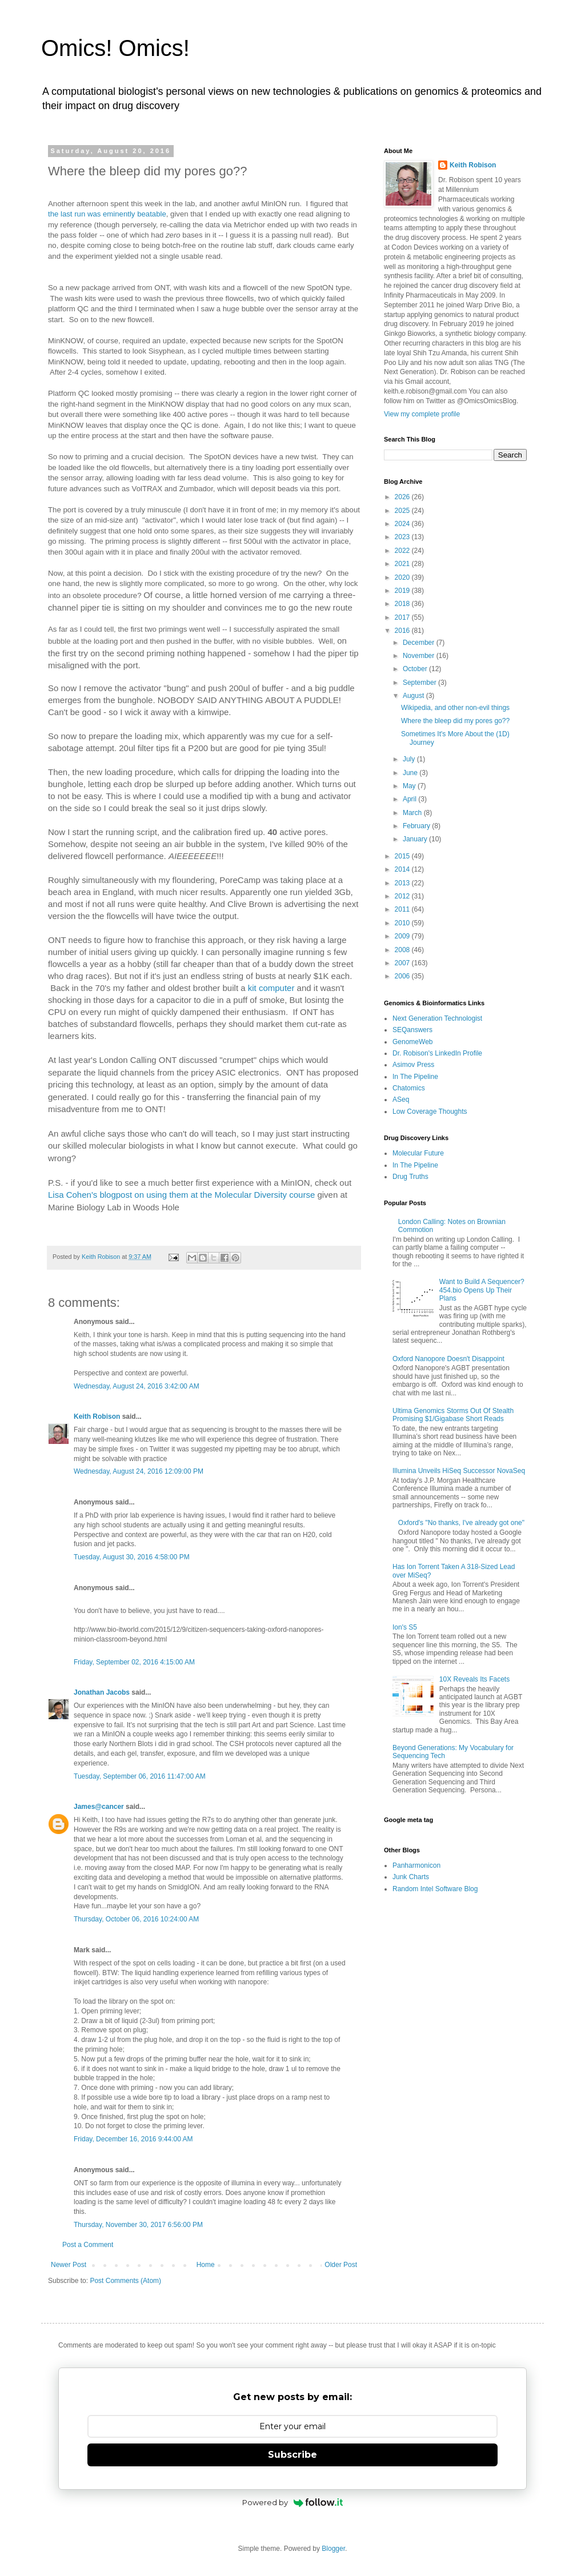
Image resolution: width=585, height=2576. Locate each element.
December (419, 643)
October (416, 669)
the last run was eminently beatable (107, 214)
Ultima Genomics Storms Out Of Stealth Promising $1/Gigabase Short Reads (453, 1415)
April (410, 799)
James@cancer (99, 1807)
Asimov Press (413, 1065)
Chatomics (408, 1088)
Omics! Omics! (115, 48)
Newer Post (68, 2265)
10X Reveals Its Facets (474, 1679)
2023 (403, 537)
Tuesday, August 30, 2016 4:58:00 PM (132, 1557)
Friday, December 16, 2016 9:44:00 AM (133, 2139)
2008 (403, 950)
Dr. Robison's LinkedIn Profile (437, 1053)
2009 (403, 936)
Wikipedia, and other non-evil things (455, 708)
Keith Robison (97, 1417)
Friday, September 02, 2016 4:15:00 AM (134, 1662)
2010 (403, 923)
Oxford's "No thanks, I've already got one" (461, 1523)
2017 (403, 617)
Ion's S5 (404, 1627)
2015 (403, 856)
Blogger (333, 2549)
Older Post (340, 2265)
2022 (403, 551)
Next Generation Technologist (437, 1018)
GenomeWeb (412, 1042)
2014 (403, 869)
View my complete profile (422, 414)
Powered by (292, 2502)
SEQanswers (412, 1030)
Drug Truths (410, 1177)
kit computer (271, 988)
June (411, 773)
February (417, 826)
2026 (403, 497)
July (410, 759)
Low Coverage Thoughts (429, 1112)
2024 (403, 524)
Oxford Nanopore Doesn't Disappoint (448, 1359)
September (420, 683)
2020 (403, 577)
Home (206, 2265)
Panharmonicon (416, 1865)
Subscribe (292, 2454)
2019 (403, 591)
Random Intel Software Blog (435, 1889)
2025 (403, 511)
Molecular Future (418, 1153)
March (413, 813)
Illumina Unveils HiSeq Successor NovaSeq (458, 1471)
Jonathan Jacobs (102, 1692)
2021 (403, 564)
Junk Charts (410, 1877)
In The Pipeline (415, 1077)
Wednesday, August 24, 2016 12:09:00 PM (138, 1471)
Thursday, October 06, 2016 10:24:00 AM (136, 1919)
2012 (403, 896)
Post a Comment (87, 2245)
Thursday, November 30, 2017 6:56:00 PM (138, 2225)
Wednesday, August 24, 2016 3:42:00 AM (136, 1386)
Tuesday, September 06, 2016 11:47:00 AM (140, 1776)
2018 (403, 604)
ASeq (400, 1100)
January (416, 839)
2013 (403, 883)
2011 (403, 909)
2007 (403, 963)
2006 (403, 976)
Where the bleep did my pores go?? (455, 721)
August (414, 696)
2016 (403, 631)
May (410, 786)
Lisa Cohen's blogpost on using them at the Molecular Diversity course (181, 1194)
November (419, 656)
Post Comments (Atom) (125, 2281)
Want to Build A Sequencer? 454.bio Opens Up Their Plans (481, 1290)
